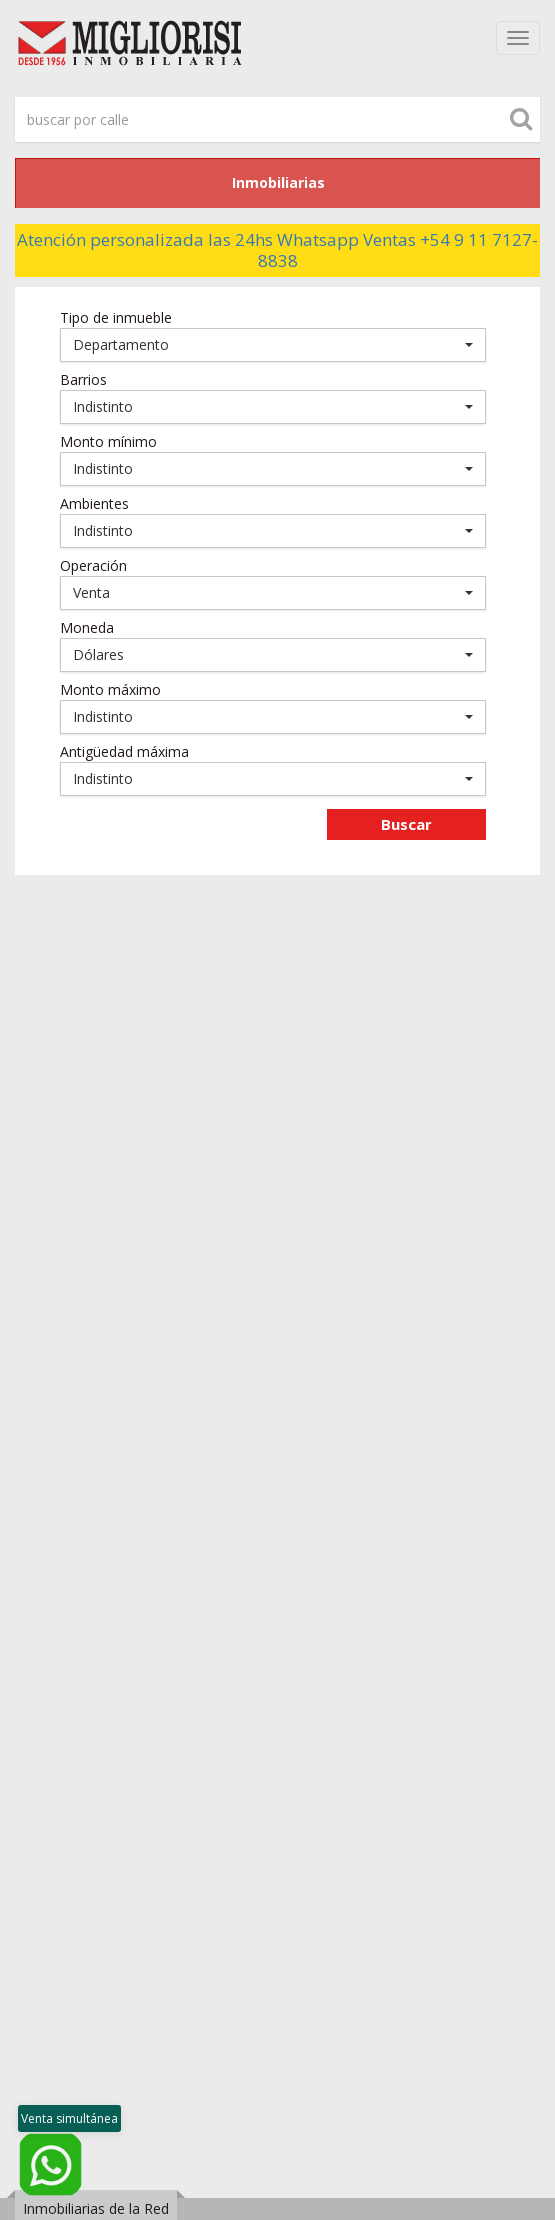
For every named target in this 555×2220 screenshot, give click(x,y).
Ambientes (94, 503)
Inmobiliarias (278, 182)
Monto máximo (110, 689)
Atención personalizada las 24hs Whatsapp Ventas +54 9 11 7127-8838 (277, 250)
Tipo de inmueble (116, 317)
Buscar (406, 824)
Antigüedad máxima (124, 751)
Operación (93, 565)
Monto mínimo (108, 441)
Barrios (83, 379)
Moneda (87, 627)
